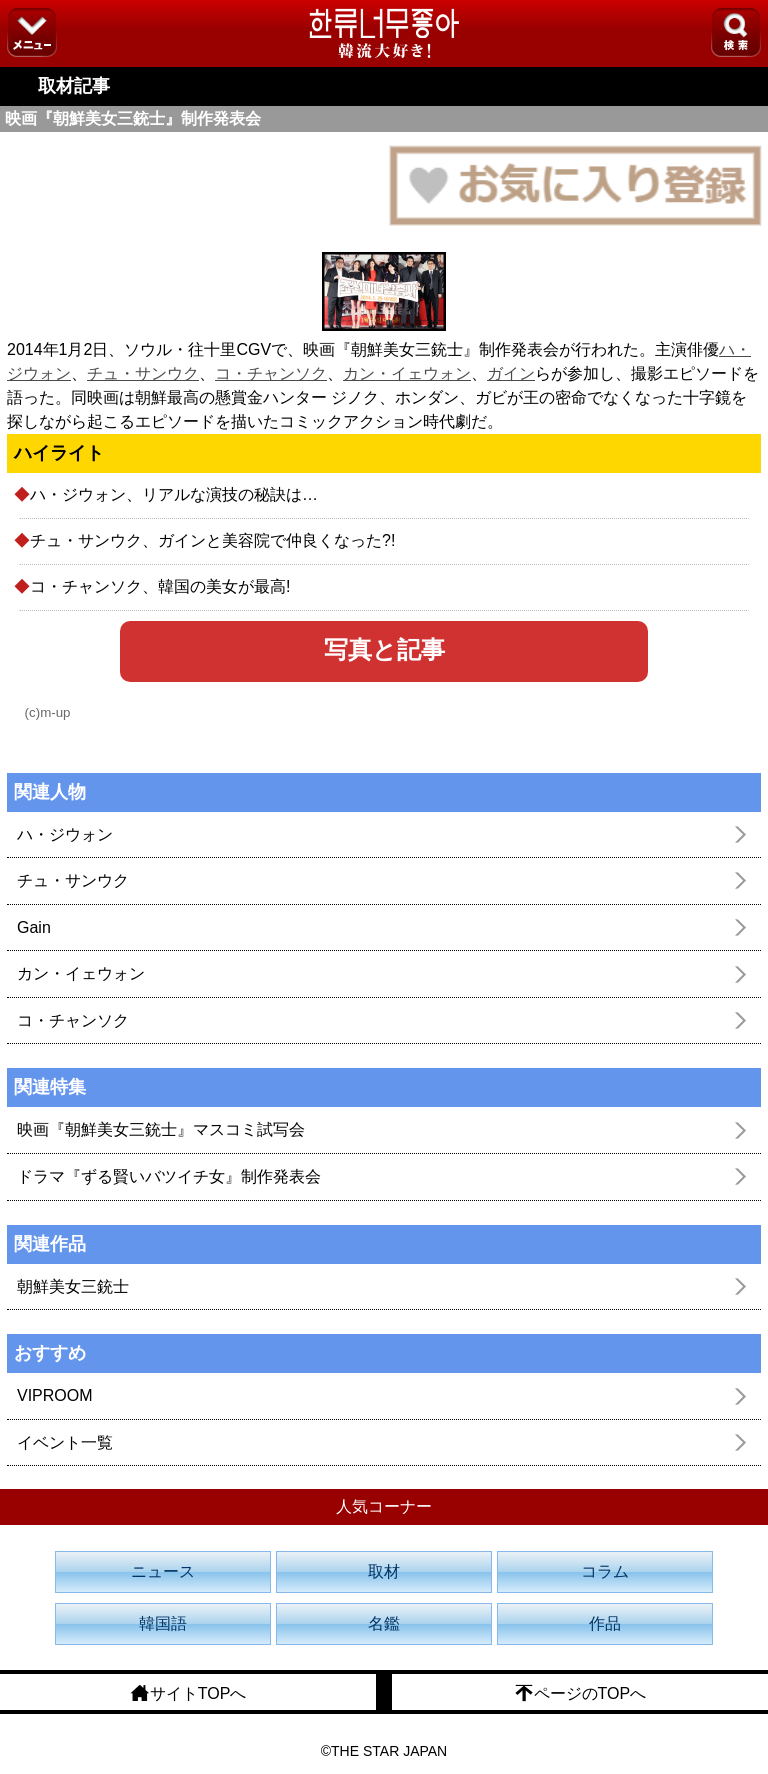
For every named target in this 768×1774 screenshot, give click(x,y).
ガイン (511, 373)
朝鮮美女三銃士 (73, 1286)
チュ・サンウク (143, 373)
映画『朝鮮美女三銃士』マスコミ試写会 (161, 1129)
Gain (34, 927)
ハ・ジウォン (65, 834)
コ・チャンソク (271, 373)
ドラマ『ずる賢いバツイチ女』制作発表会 (169, 1176)
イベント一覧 (65, 1442)
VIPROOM (55, 1395)
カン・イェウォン (407, 373)
